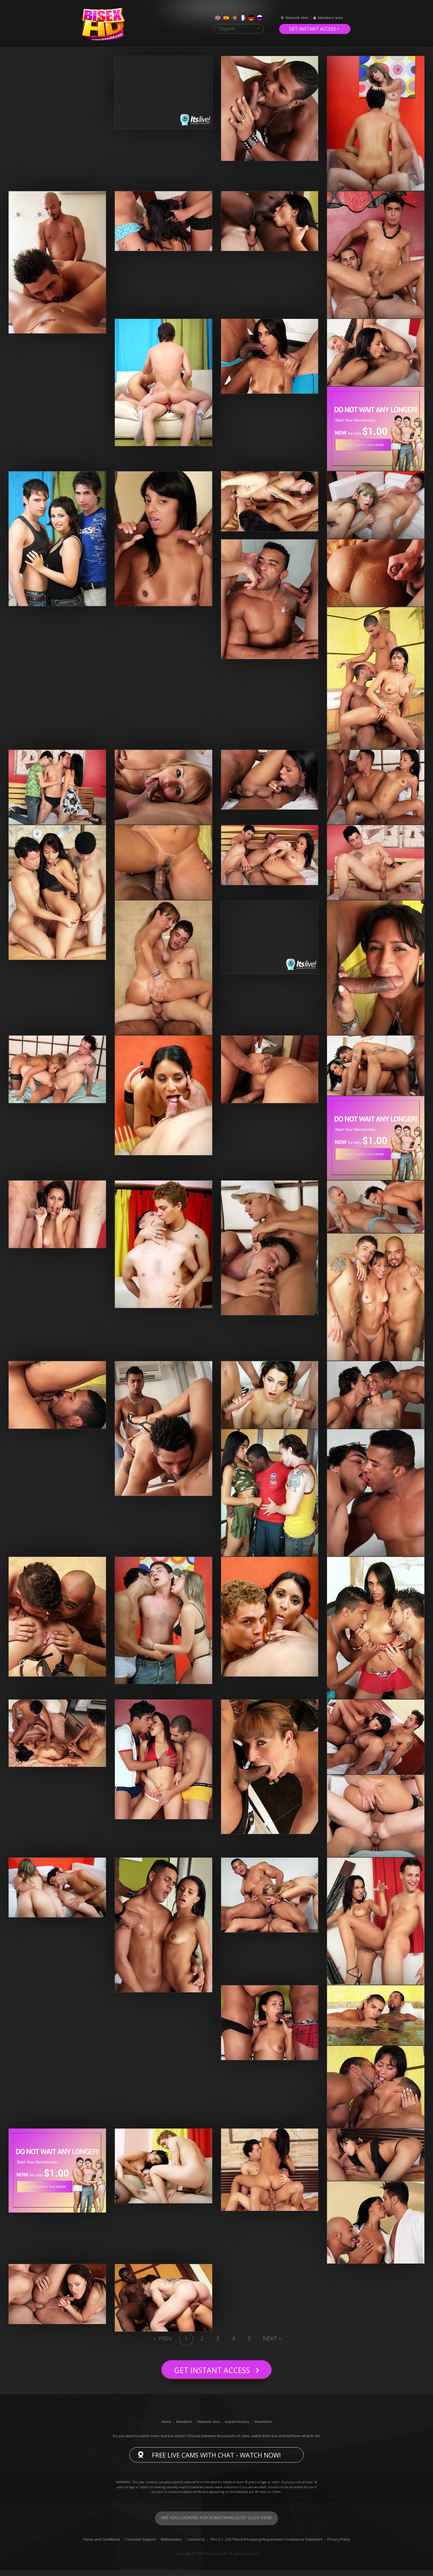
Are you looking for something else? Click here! (216, 2524)
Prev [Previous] (164, 2338)
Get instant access (312, 29)
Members (184, 2427)
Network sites (297, 17)
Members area (330, 17)
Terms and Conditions (101, 2544)
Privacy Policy (338, 2544)
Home (166, 2427)
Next (270, 2338)
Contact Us (196, 2544)
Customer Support (140, 2544)
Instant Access (237, 2427)
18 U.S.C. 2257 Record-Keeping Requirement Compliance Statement (266, 2544)
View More (263, 2427)
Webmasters (171, 2544)
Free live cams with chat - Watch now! (216, 2460)
